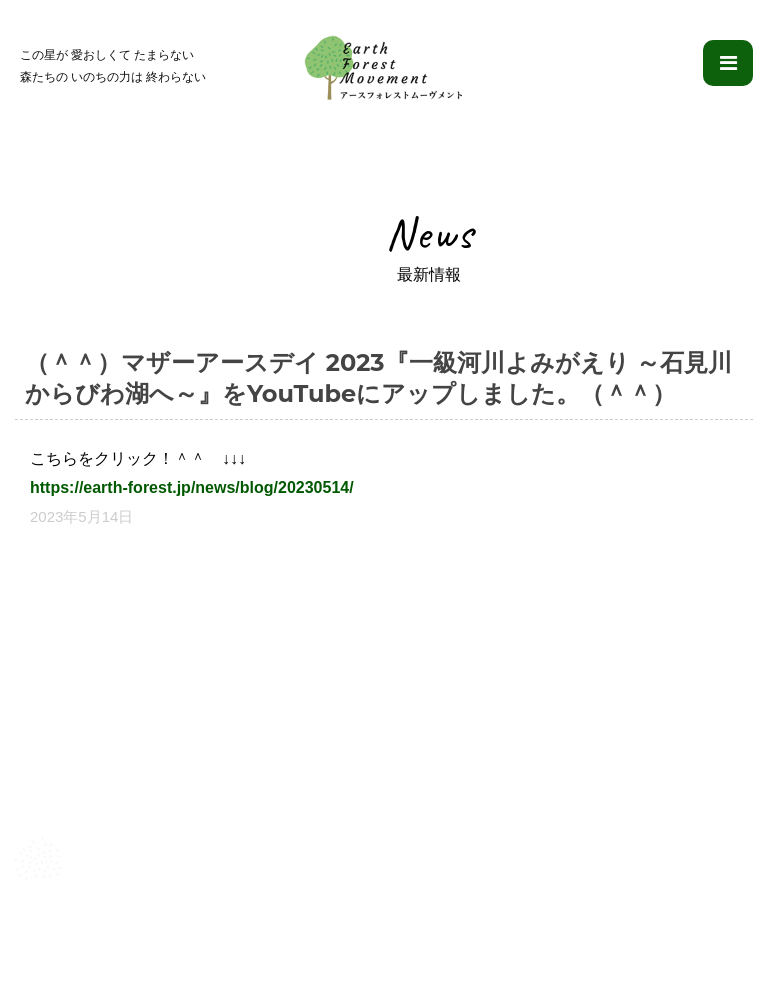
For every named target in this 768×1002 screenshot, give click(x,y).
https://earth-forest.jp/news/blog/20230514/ (192, 487)
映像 (544, 952)
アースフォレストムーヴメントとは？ (138, 952)
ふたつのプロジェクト (437, 952)
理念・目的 (310, 952)
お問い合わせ (693, 952)
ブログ (605, 952)
